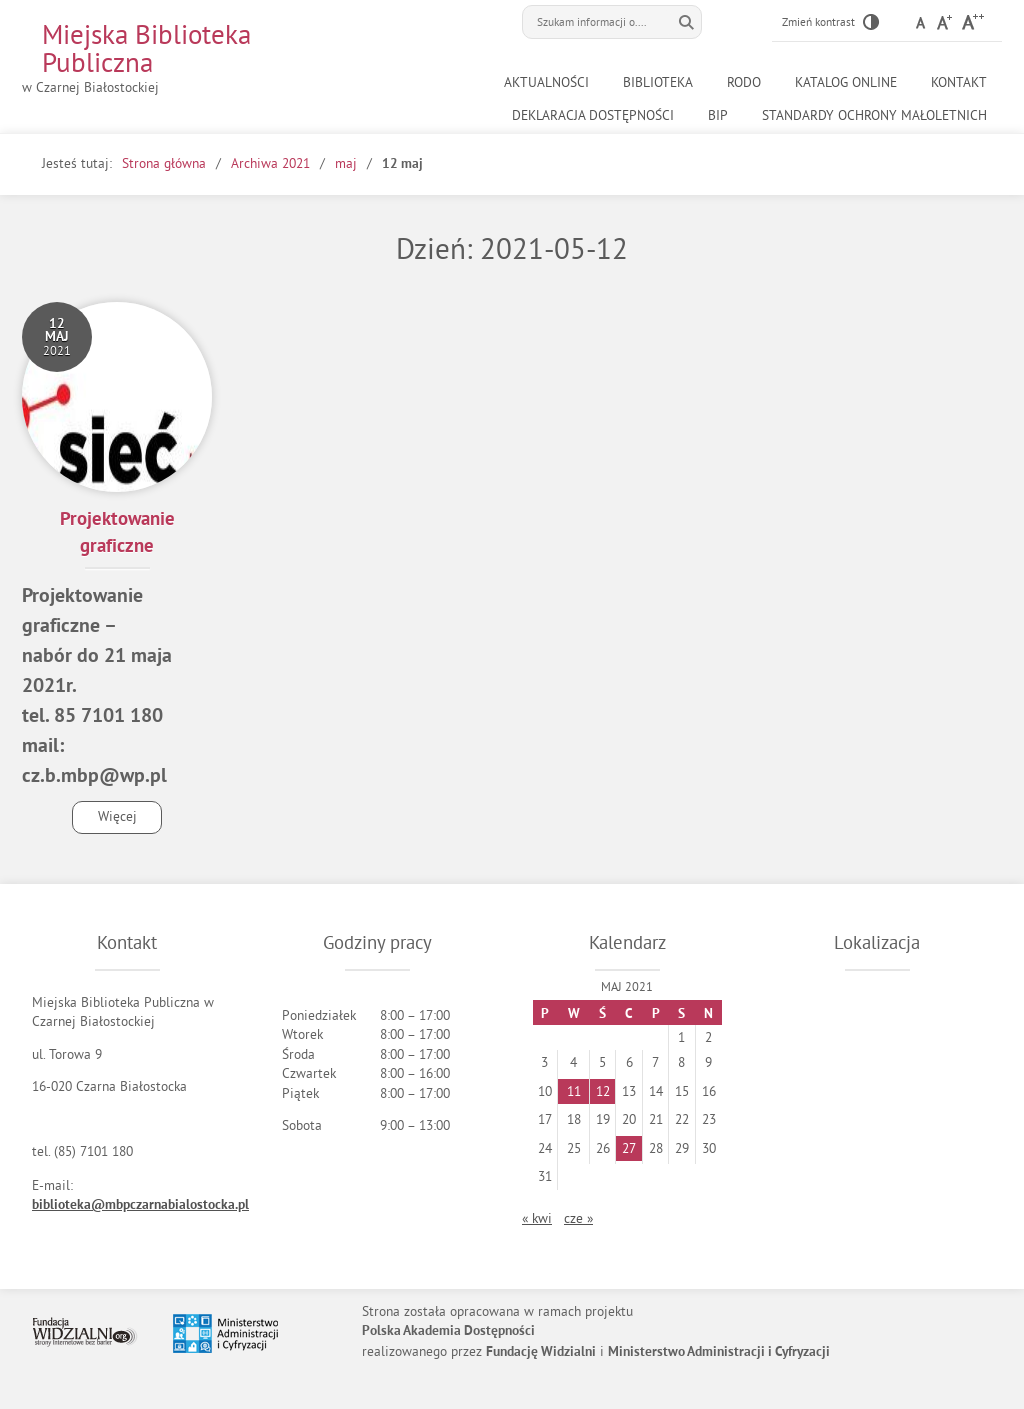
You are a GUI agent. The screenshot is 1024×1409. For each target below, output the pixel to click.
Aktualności (546, 82)
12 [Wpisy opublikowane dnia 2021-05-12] (603, 1091)
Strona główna (164, 163)
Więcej (104, 820)
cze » (578, 1218)
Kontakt (959, 82)
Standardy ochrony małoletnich (874, 115)
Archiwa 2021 (270, 163)
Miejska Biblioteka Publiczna (146, 48)
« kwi (537, 1218)
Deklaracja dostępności (593, 115)
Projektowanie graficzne (117, 534)
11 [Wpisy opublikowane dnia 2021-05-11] (574, 1091)
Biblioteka (658, 82)
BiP (718, 115)
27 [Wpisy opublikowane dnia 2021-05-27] (629, 1148)
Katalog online (846, 82)
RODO (744, 82)
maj (346, 163)
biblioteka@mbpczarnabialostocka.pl (140, 1205)
